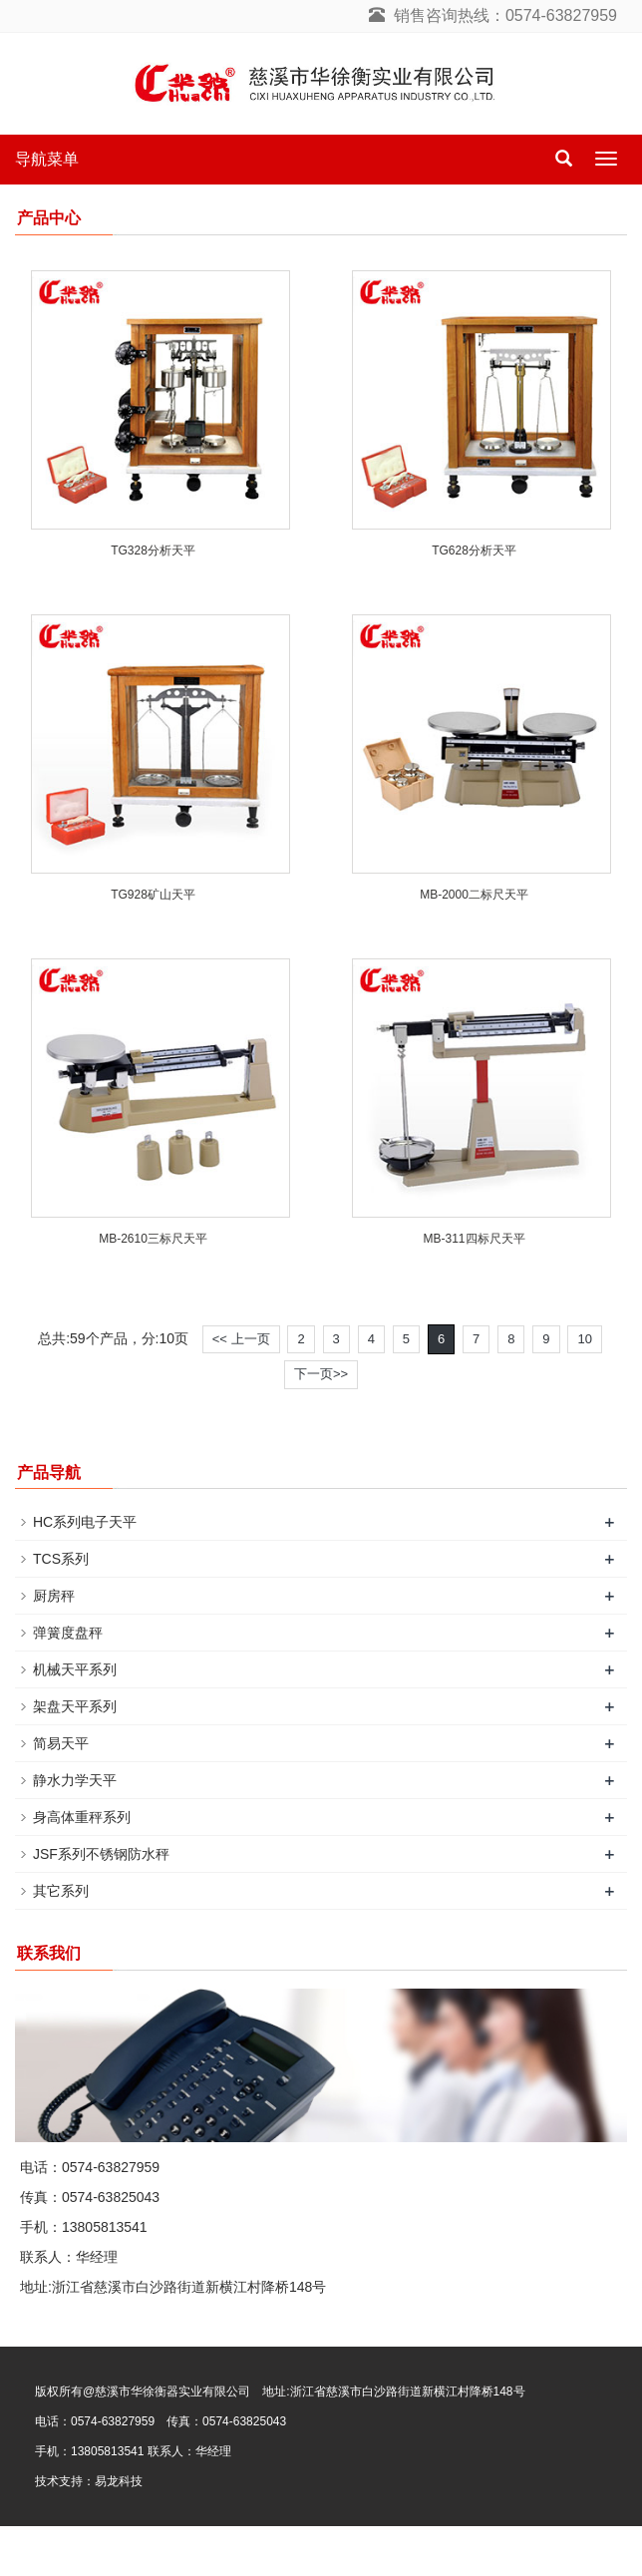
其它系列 (61, 1891)
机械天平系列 (75, 1669)
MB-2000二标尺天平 (474, 895)
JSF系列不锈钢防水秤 (101, 1854)
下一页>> (321, 1373)
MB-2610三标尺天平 (153, 1239)
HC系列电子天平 (85, 1522)
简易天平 (61, 1743)
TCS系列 (61, 1559)
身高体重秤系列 (82, 1817)
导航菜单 (47, 159)
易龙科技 (119, 2481)
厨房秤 (54, 1596)
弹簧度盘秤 (68, 1633)
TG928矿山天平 (153, 895)
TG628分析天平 (474, 550)
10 (584, 1338)
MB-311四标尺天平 (473, 1239)
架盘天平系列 (75, 1706)
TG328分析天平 (153, 550)
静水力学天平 (75, 1780)
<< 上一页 (241, 1338)
